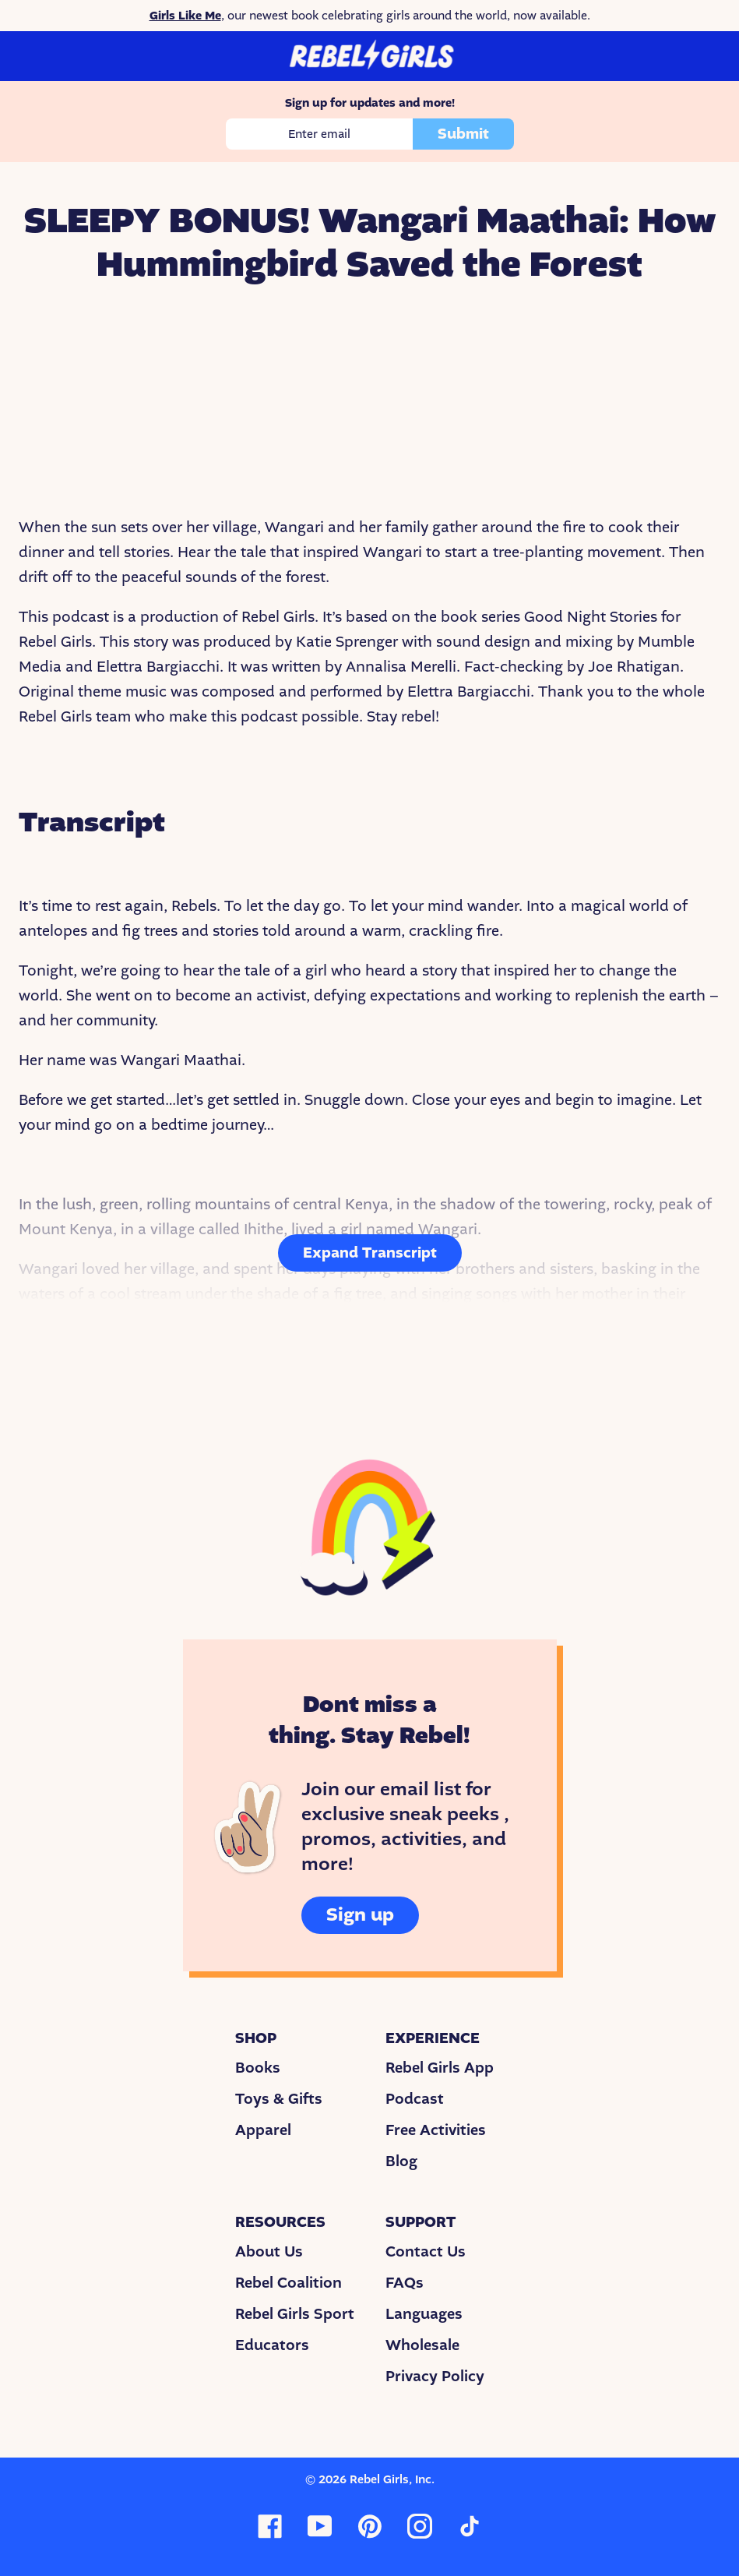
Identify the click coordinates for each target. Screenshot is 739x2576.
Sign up (360, 1915)
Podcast (414, 2099)
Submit (463, 134)
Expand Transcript (370, 1253)
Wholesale (422, 2345)
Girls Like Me (185, 15)
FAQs (404, 2283)
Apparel (263, 2130)
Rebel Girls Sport (294, 2314)
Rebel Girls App (439, 2068)
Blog (401, 2161)
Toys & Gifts (278, 2099)
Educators (272, 2345)
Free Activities (435, 2130)
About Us (269, 2252)
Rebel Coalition (288, 2283)
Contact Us (425, 2252)
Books (257, 2068)
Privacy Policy (434, 2376)
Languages (424, 2314)
